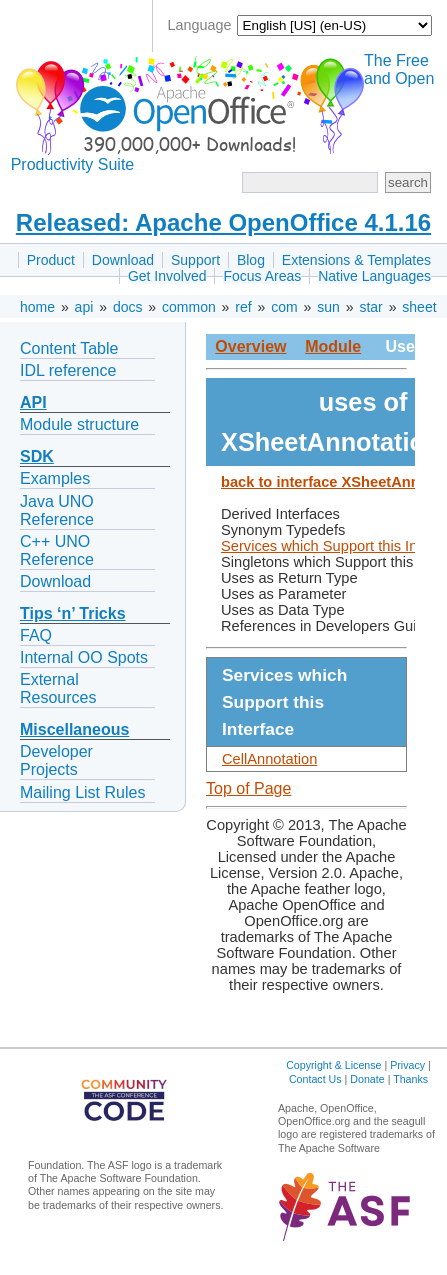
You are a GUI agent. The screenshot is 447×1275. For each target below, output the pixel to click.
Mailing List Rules (82, 792)
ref (243, 307)
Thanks (410, 1079)
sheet (419, 307)
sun (328, 307)
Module (333, 346)
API (33, 402)
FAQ (36, 635)
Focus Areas (262, 276)
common (189, 307)
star (370, 307)
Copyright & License (333, 1065)
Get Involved (167, 276)
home (37, 307)
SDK (37, 456)
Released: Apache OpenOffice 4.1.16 (223, 222)
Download (123, 260)
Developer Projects (56, 760)
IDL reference (68, 370)
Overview (250, 346)
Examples (55, 478)
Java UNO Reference (57, 510)
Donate (367, 1079)
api (84, 307)
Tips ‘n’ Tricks (73, 613)
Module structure (79, 424)
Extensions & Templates (356, 260)
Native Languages (374, 276)
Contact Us (315, 1079)
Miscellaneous (74, 729)
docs (128, 307)
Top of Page (248, 788)
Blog (251, 260)
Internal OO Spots (84, 657)
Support (195, 260)
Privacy (407, 1065)
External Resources (58, 688)
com (284, 307)
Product (51, 260)
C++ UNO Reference (57, 550)
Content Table (69, 348)
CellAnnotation (269, 759)
